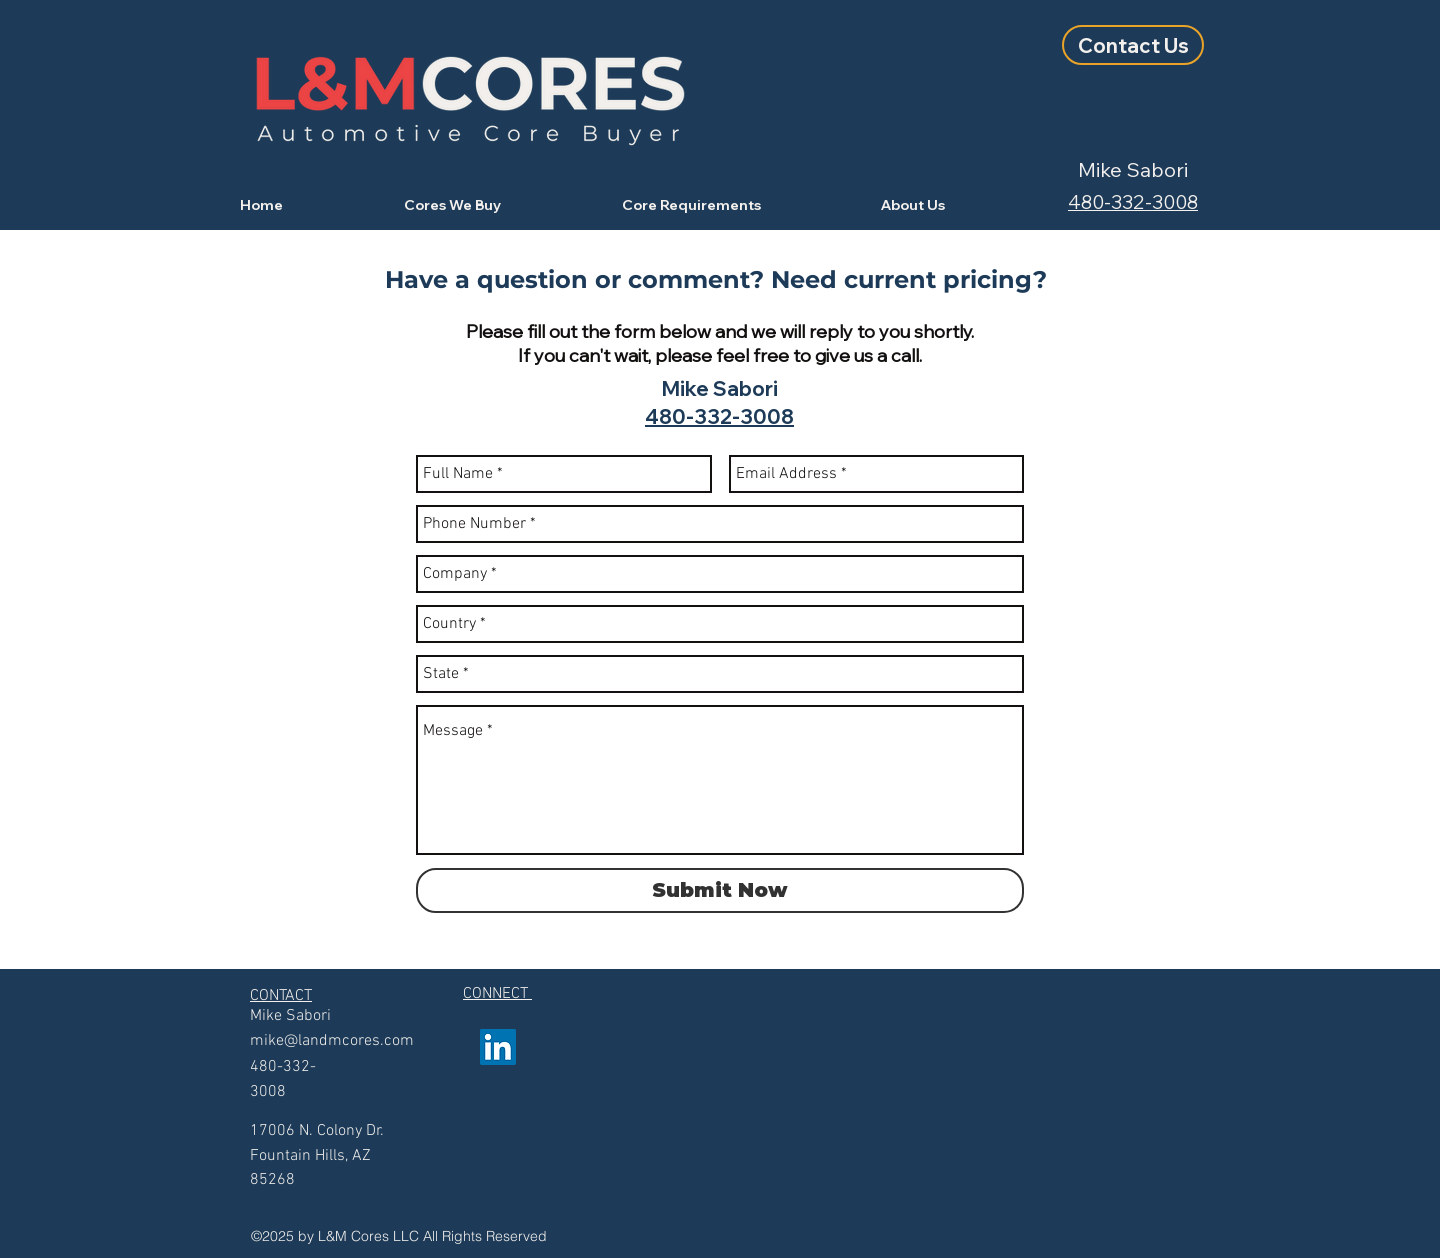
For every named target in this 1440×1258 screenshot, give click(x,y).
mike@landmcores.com (332, 1041)
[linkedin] (498, 1047)
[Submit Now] (720, 890)
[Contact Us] (1133, 45)
